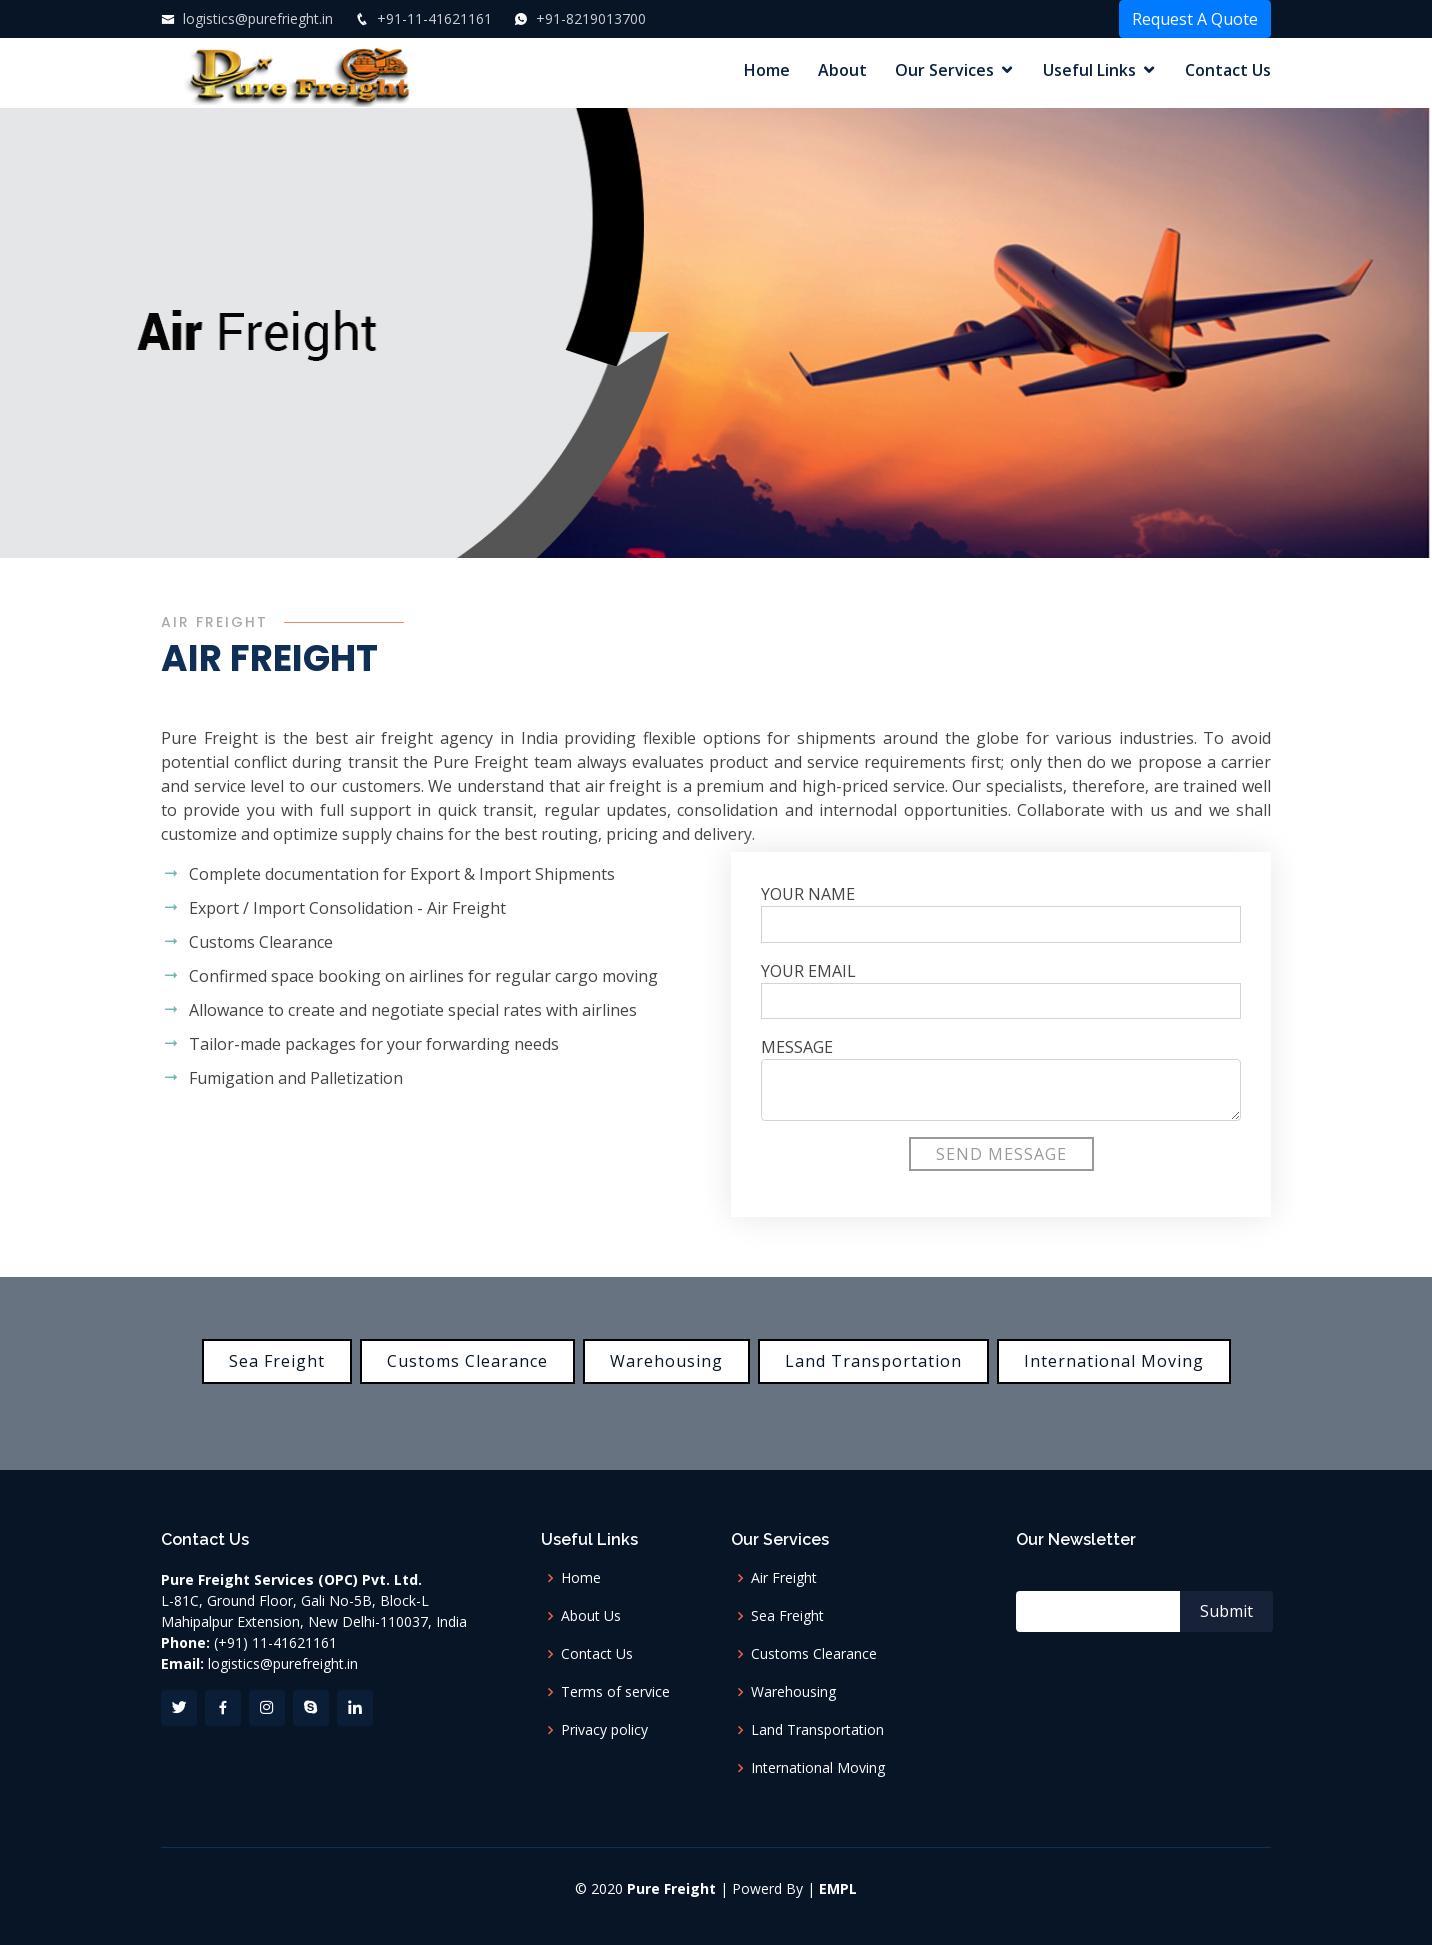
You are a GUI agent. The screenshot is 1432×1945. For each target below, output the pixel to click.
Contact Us (1228, 70)
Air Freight (784, 1578)
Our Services (944, 70)
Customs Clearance (467, 1361)
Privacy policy (604, 1730)
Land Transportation (873, 1361)
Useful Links (1089, 70)
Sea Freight (277, 1361)
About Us (591, 1616)
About (842, 70)
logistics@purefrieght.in (256, 18)
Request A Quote (1195, 19)
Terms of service (615, 1692)
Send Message (1001, 1154)
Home (767, 70)
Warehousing (666, 1361)
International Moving (1114, 1361)
